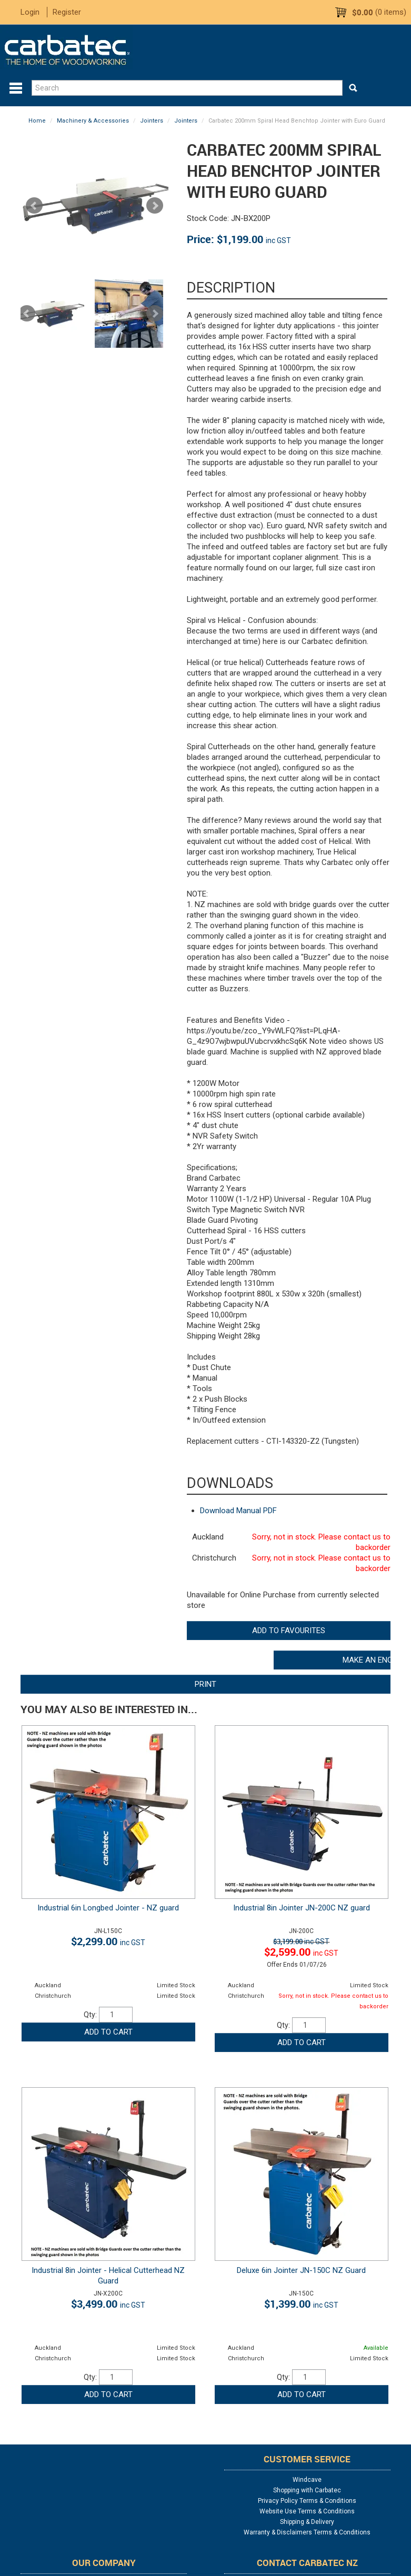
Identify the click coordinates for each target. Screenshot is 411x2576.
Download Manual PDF (238, 1510)
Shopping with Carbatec (307, 2490)
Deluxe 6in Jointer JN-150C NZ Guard (301, 2270)
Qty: (90, 2014)
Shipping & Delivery (307, 2521)
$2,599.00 (301, 1952)
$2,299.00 (108, 1941)
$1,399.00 (301, 2304)
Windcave (307, 2479)
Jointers (151, 120)
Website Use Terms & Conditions (307, 2511)
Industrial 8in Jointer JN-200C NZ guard (301, 1908)
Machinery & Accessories (93, 120)
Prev (26, 313)
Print (205, 1684)
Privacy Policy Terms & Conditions (307, 2500)
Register (67, 12)
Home (37, 120)
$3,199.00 (301, 1941)
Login (30, 12)
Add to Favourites (288, 1630)
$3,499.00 (108, 2304)
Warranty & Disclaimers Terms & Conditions (307, 2532)
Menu (16, 88)
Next (154, 313)
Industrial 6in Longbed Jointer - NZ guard (108, 1908)
